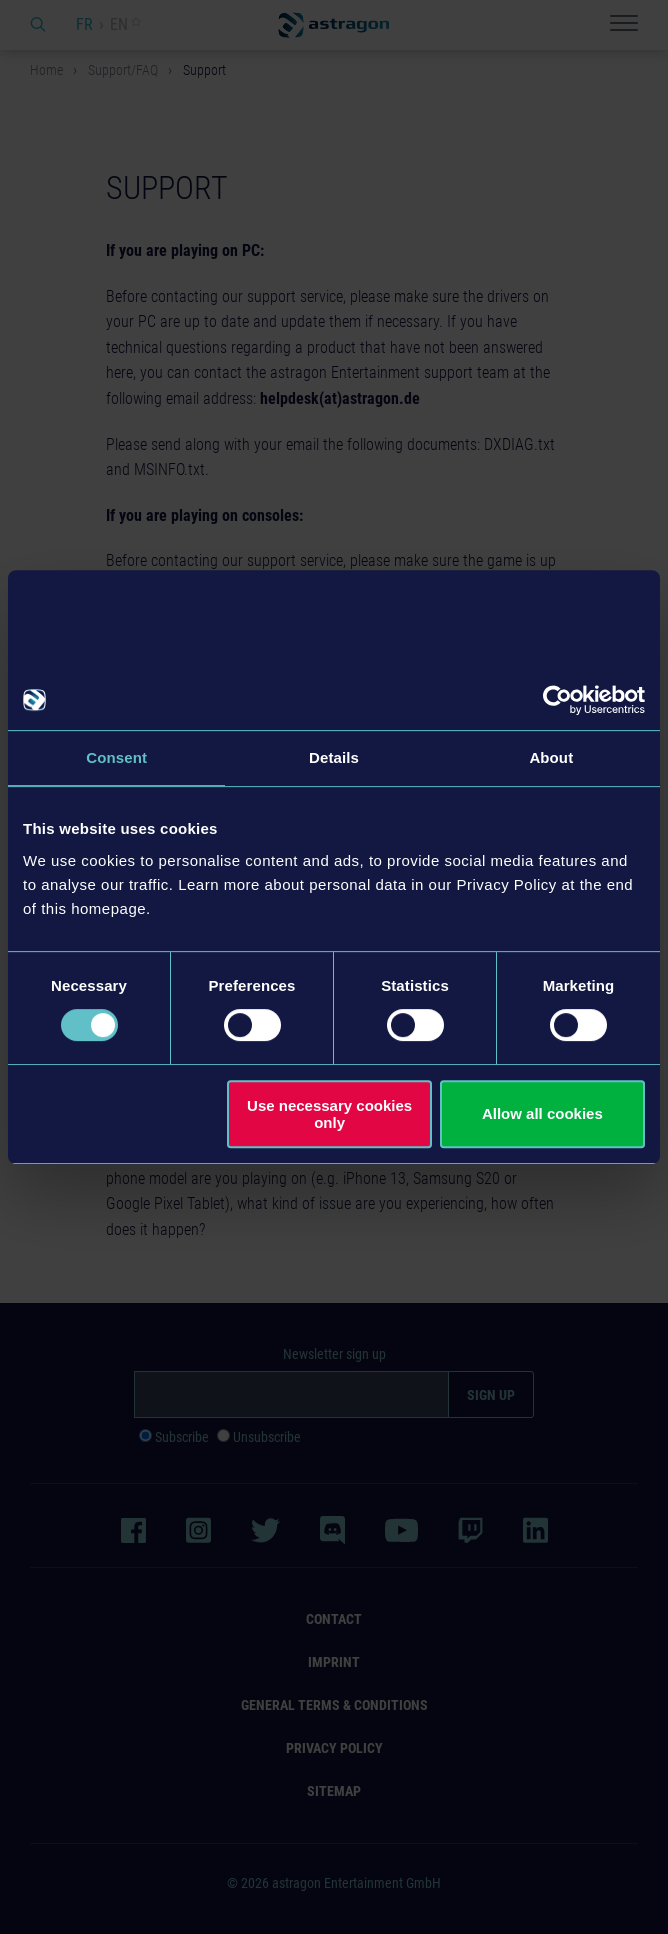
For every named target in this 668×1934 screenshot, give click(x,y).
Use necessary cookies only (329, 1114)
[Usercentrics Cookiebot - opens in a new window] (557, 700)
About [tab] (551, 757)
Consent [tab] (116, 757)
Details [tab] (334, 757)
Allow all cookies (542, 1113)
